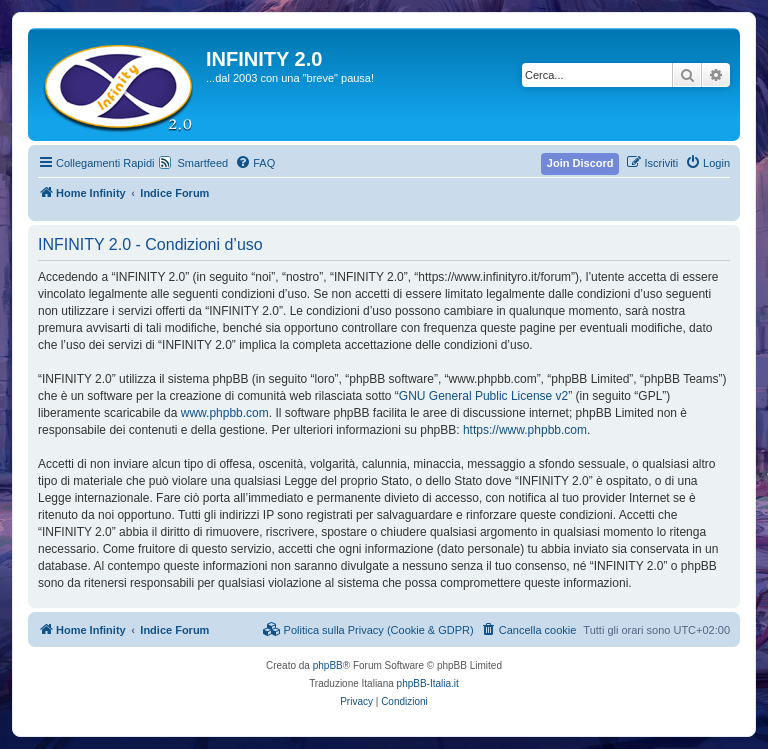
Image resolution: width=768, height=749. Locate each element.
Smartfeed (202, 163)
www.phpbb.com (225, 413)
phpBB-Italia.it (428, 683)
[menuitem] (255, 163)
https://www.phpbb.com (525, 430)
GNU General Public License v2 (483, 396)
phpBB (328, 665)
